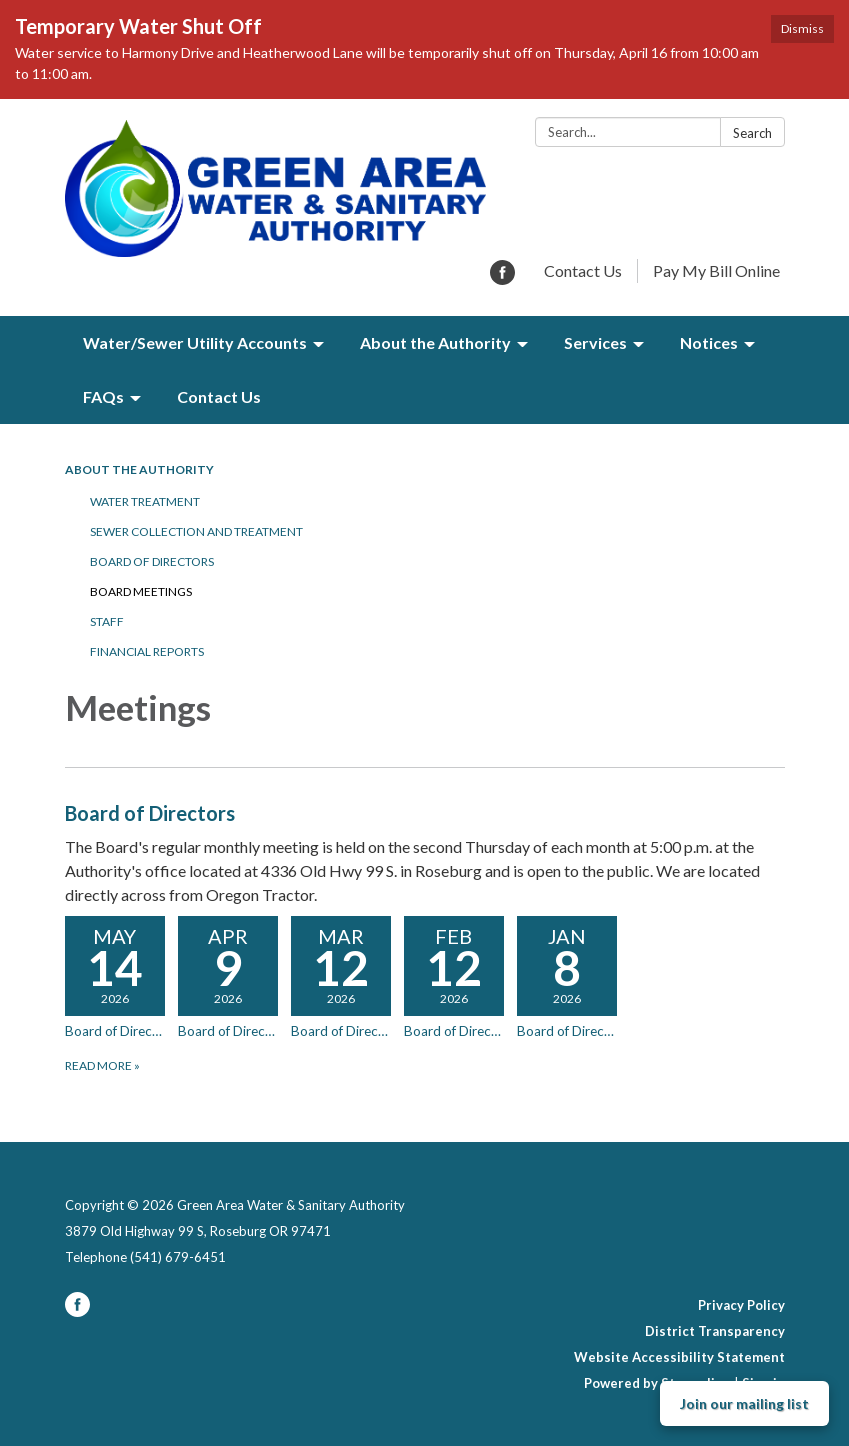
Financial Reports (147, 651)
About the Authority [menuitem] (435, 342)
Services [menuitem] (595, 342)
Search (752, 133)
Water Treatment (145, 501)
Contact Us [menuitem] (219, 396)
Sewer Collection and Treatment (196, 531)
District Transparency (715, 1331)
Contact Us (583, 270)
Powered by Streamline (657, 1383)
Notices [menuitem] (709, 342)
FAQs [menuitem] (103, 396)
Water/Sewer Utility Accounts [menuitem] (195, 342)
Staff (107, 621)
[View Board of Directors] (425, 852)
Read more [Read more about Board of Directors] (102, 1065)
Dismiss (802, 28)
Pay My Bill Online (716, 270)
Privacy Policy (741, 1305)
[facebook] (502, 278)
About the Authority (139, 469)
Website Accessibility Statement (679, 1357)
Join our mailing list (744, 1403)
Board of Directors (152, 561)
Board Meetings (141, 591)
